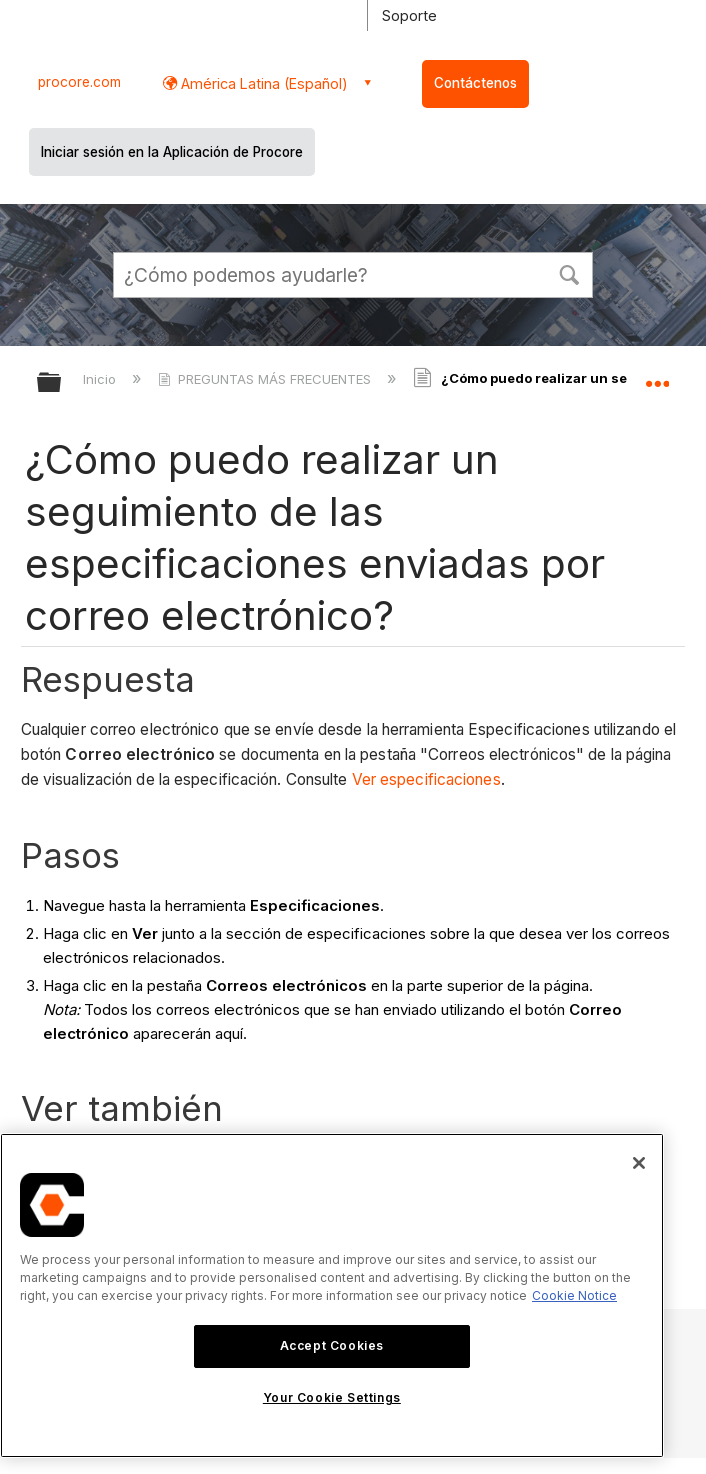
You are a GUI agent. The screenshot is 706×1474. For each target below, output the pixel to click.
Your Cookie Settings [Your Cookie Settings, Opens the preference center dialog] (332, 1397)
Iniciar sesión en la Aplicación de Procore (172, 152)
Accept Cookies (332, 1345)
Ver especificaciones (426, 779)
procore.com (79, 82)
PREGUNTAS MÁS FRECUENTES (266, 379)
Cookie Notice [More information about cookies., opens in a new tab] (574, 1295)
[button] (569, 273)
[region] (332, 1295)
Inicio (101, 379)
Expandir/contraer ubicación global (657, 376)
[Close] (639, 1163)
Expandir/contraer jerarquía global (62, 383)
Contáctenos (475, 83)
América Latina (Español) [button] (262, 83)
